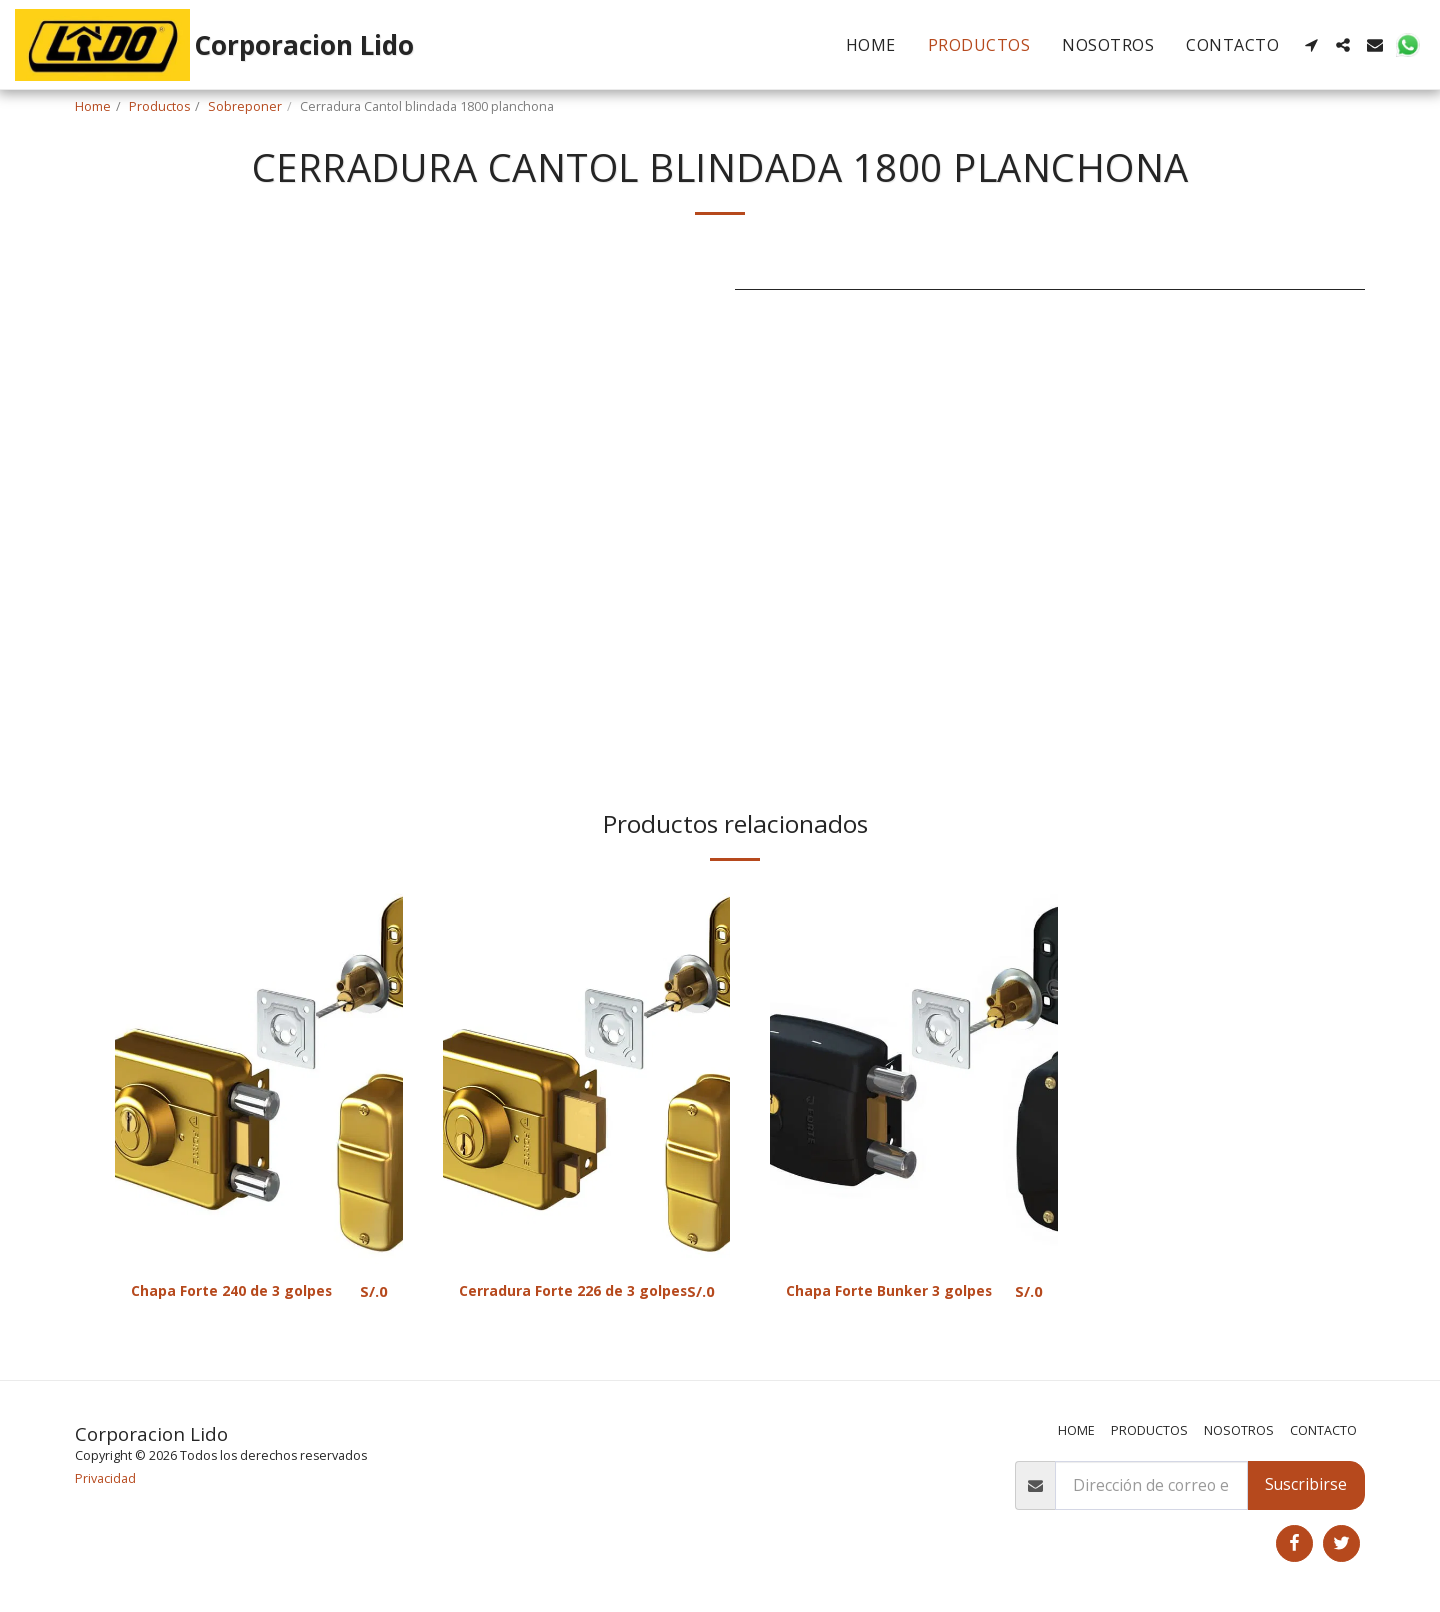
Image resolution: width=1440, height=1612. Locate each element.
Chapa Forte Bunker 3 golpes (871, 1303)
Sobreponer (245, 106)
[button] (1311, 45)
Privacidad (105, 1478)
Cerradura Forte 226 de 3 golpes (557, 1303)
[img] (259, 1072)
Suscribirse (1306, 1484)
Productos (159, 106)
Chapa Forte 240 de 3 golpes (242, 1291)
